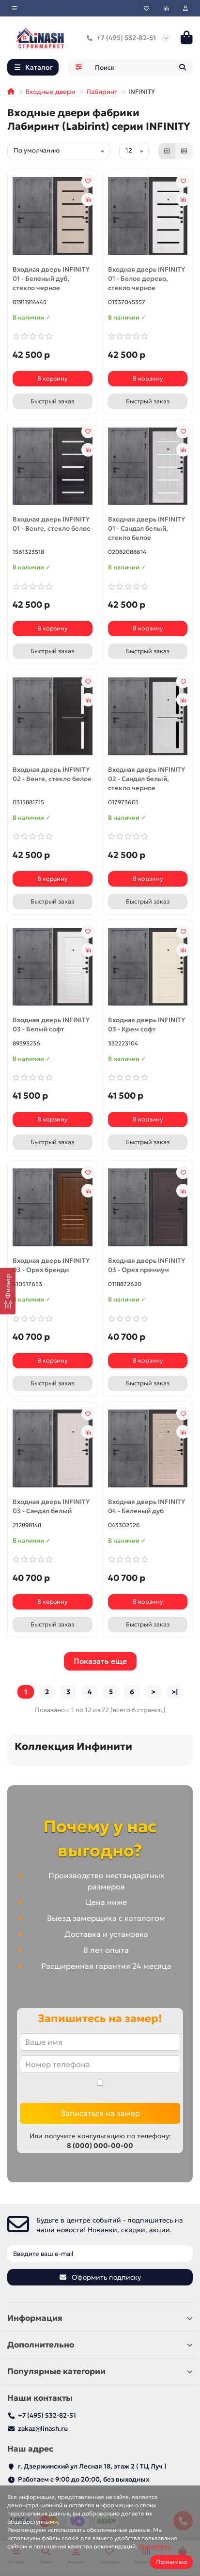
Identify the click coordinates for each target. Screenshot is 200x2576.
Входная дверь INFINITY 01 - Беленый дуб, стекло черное (51, 278)
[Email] (100, 2253)
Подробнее (154, 2546)
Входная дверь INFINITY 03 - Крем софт (146, 1024)
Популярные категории (100, 2371)
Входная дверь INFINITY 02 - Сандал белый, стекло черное (146, 779)
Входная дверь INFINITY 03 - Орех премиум (146, 1265)
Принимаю (171, 2561)
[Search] (141, 67)
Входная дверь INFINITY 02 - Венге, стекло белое (52, 774)
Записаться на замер (100, 2113)
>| (174, 1691)
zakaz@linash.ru (43, 2428)
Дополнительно (100, 2345)
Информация (100, 2318)
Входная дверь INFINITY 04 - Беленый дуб (146, 1506)
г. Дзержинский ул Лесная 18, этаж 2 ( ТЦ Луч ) (92, 2466)
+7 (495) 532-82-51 (119, 38)
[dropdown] (14, 8)
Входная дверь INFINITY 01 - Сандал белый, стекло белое (146, 528)
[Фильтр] (7, 1291)
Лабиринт (101, 92)
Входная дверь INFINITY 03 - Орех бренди (51, 1265)
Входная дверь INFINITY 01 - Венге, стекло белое (52, 524)
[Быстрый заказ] (52, 401)
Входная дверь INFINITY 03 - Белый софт (51, 1024)
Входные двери (50, 92)
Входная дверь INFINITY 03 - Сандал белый (51, 1506)
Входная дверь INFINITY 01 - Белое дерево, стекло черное (146, 278)
